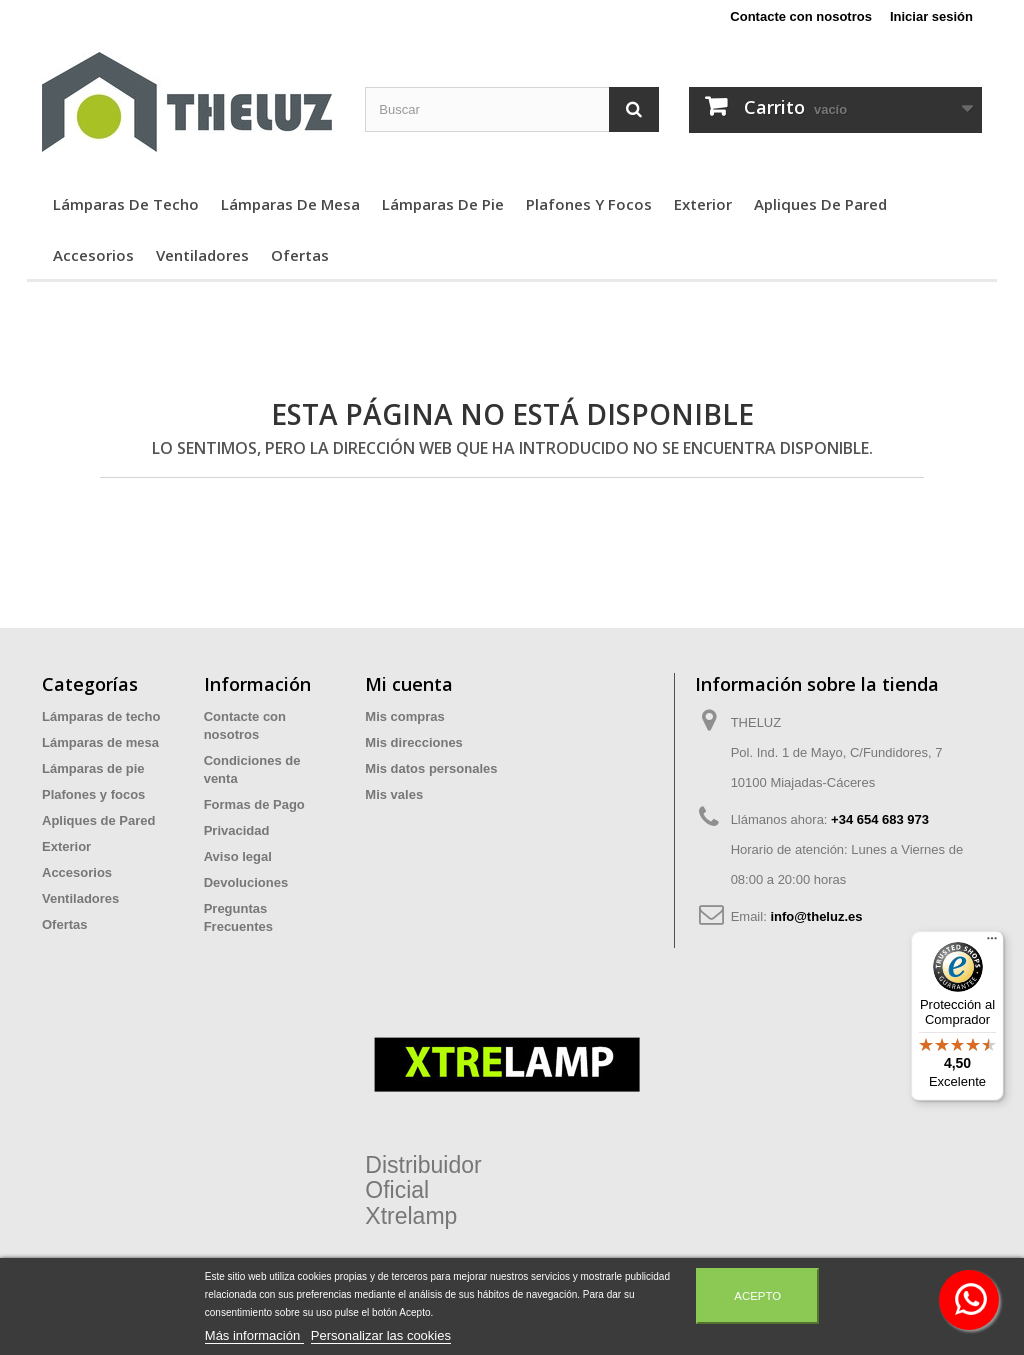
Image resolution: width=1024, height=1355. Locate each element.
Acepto (757, 1296)
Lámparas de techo (126, 204)
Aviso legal (238, 856)
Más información (254, 1335)
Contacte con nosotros (801, 16)
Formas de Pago (254, 804)
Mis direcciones (414, 742)
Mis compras (404, 716)
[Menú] (992, 943)
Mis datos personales (431, 768)
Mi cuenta (409, 684)
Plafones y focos (589, 204)
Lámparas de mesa (290, 204)
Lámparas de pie (443, 204)
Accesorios (93, 255)
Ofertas (300, 255)
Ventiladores (202, 255)
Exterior (703, 204)
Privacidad (237, 830)
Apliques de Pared (820, 204)
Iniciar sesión (931, 16)
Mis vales (394, 794)
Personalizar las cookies (381, 1335)
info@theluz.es (816, 916)
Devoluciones (246, 882)
